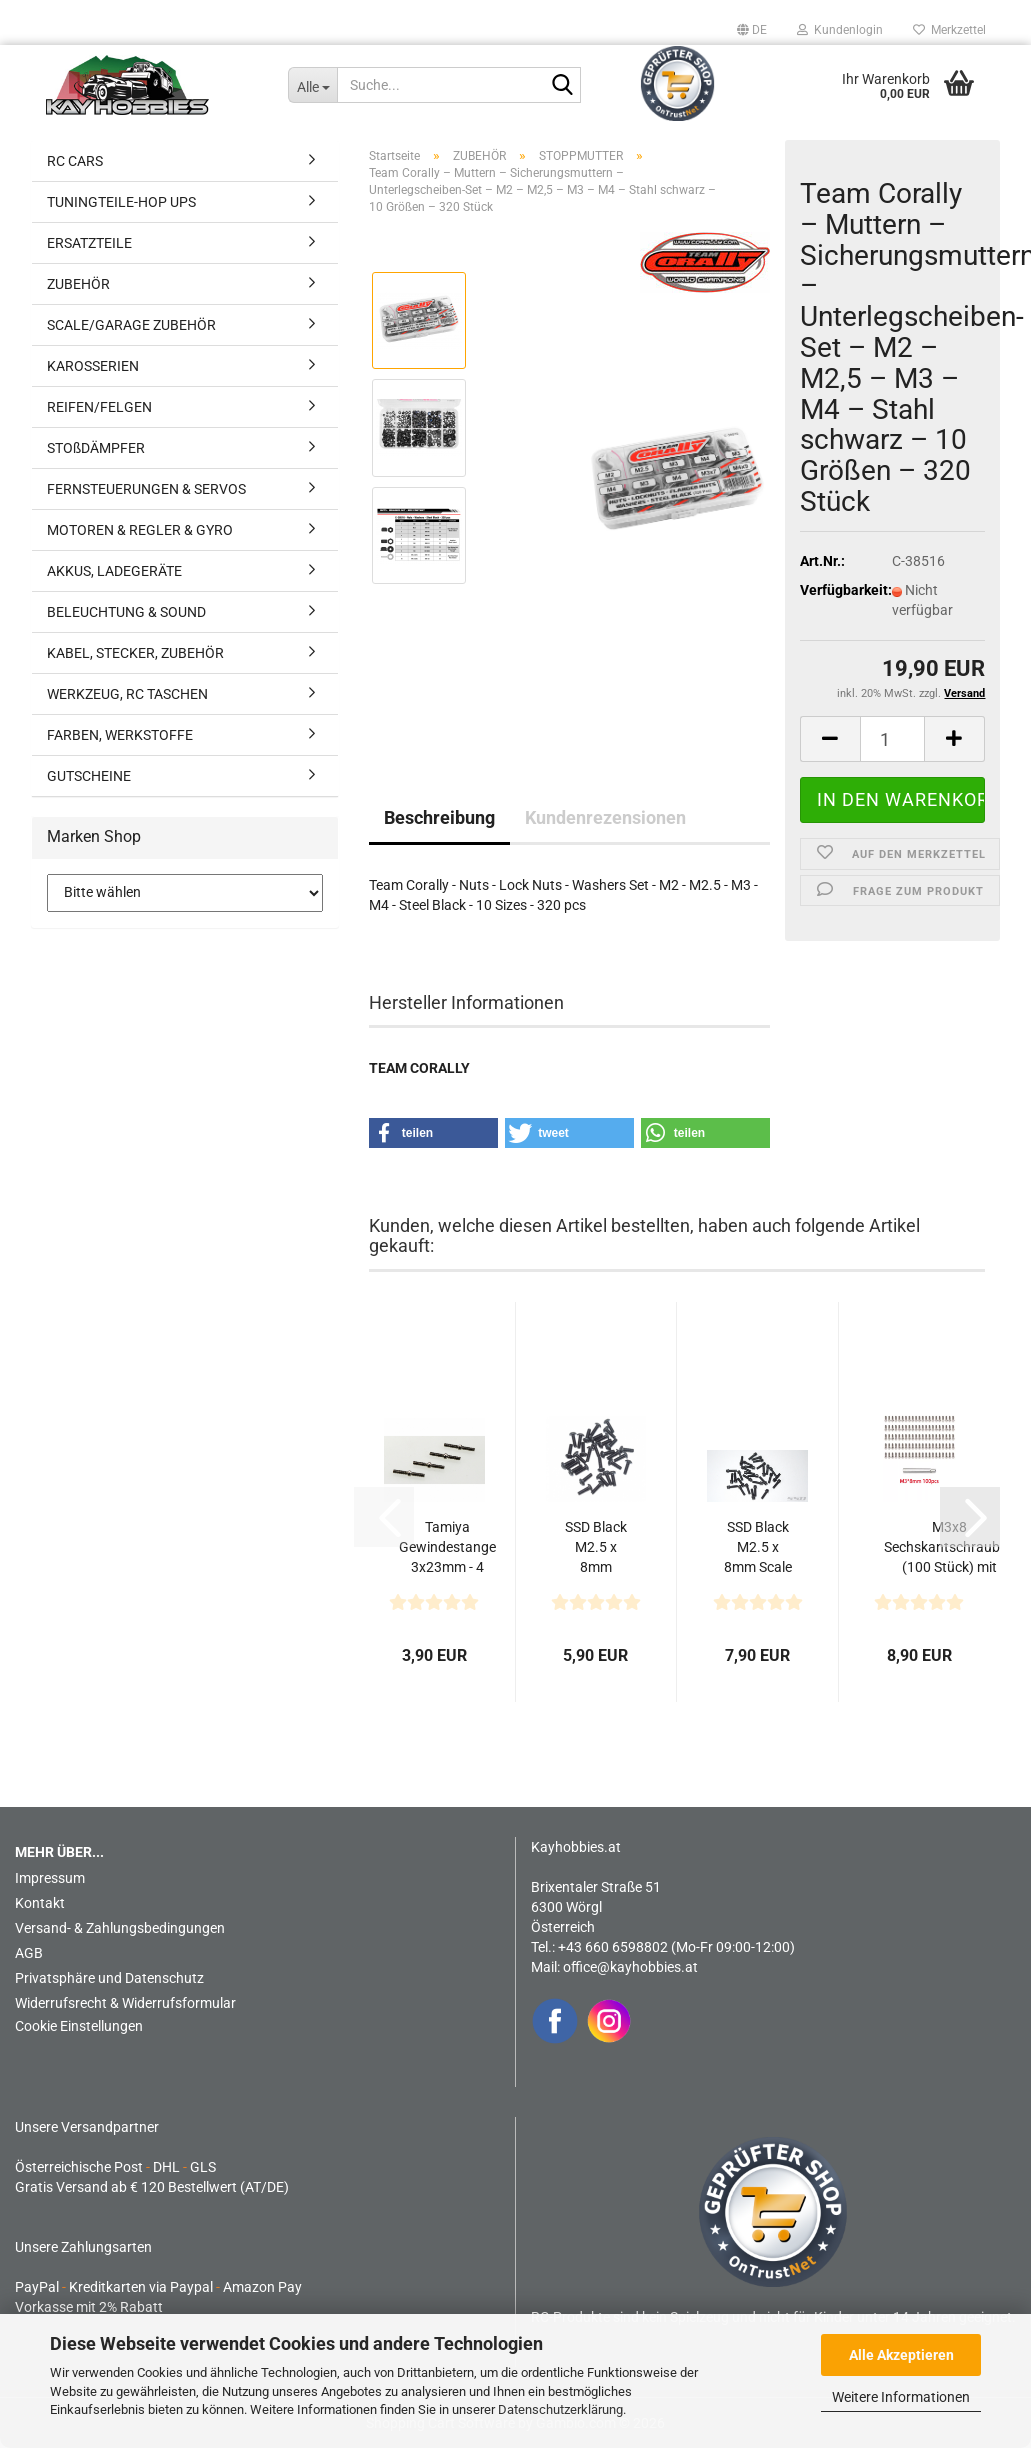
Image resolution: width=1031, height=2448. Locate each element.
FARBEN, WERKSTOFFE (120, 735)
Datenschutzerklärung (560, 2409)
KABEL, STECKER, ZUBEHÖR (135, 653)
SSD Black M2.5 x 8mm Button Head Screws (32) (596, 1548)
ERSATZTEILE (89, 243)
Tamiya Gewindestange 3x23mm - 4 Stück (447, 1548)
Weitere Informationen (901, 2397)
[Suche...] (312, 85)
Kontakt (40, 1903)
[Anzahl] (893, 739)
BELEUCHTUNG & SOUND (126, 612)
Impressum (50, 1878)
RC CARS (75, 161)
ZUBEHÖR (78, 284)
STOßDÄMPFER (96, 448)
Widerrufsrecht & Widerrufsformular (125, 2003)
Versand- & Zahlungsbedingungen (120, 1928)
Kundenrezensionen (605, 817)
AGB (29, 1953)
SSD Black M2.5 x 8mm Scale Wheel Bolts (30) (758, 1548)
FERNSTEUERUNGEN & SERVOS (146, 489)
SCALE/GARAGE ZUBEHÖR (131, 325)
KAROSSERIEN (93, 366)
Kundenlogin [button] (840, 30)
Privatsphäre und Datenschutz (109, 1978)
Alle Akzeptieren (901, 2355)
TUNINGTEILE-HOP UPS (121, 202)
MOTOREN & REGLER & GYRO (140, 530)
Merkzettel (949, 30)
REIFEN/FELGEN (99, 407)
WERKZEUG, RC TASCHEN (127, 694)
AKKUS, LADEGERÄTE (114, 571)
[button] (752, 30)
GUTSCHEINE (89, 776)
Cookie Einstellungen (79, 2026)
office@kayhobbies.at (630, 1967)
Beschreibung (439, 817)
